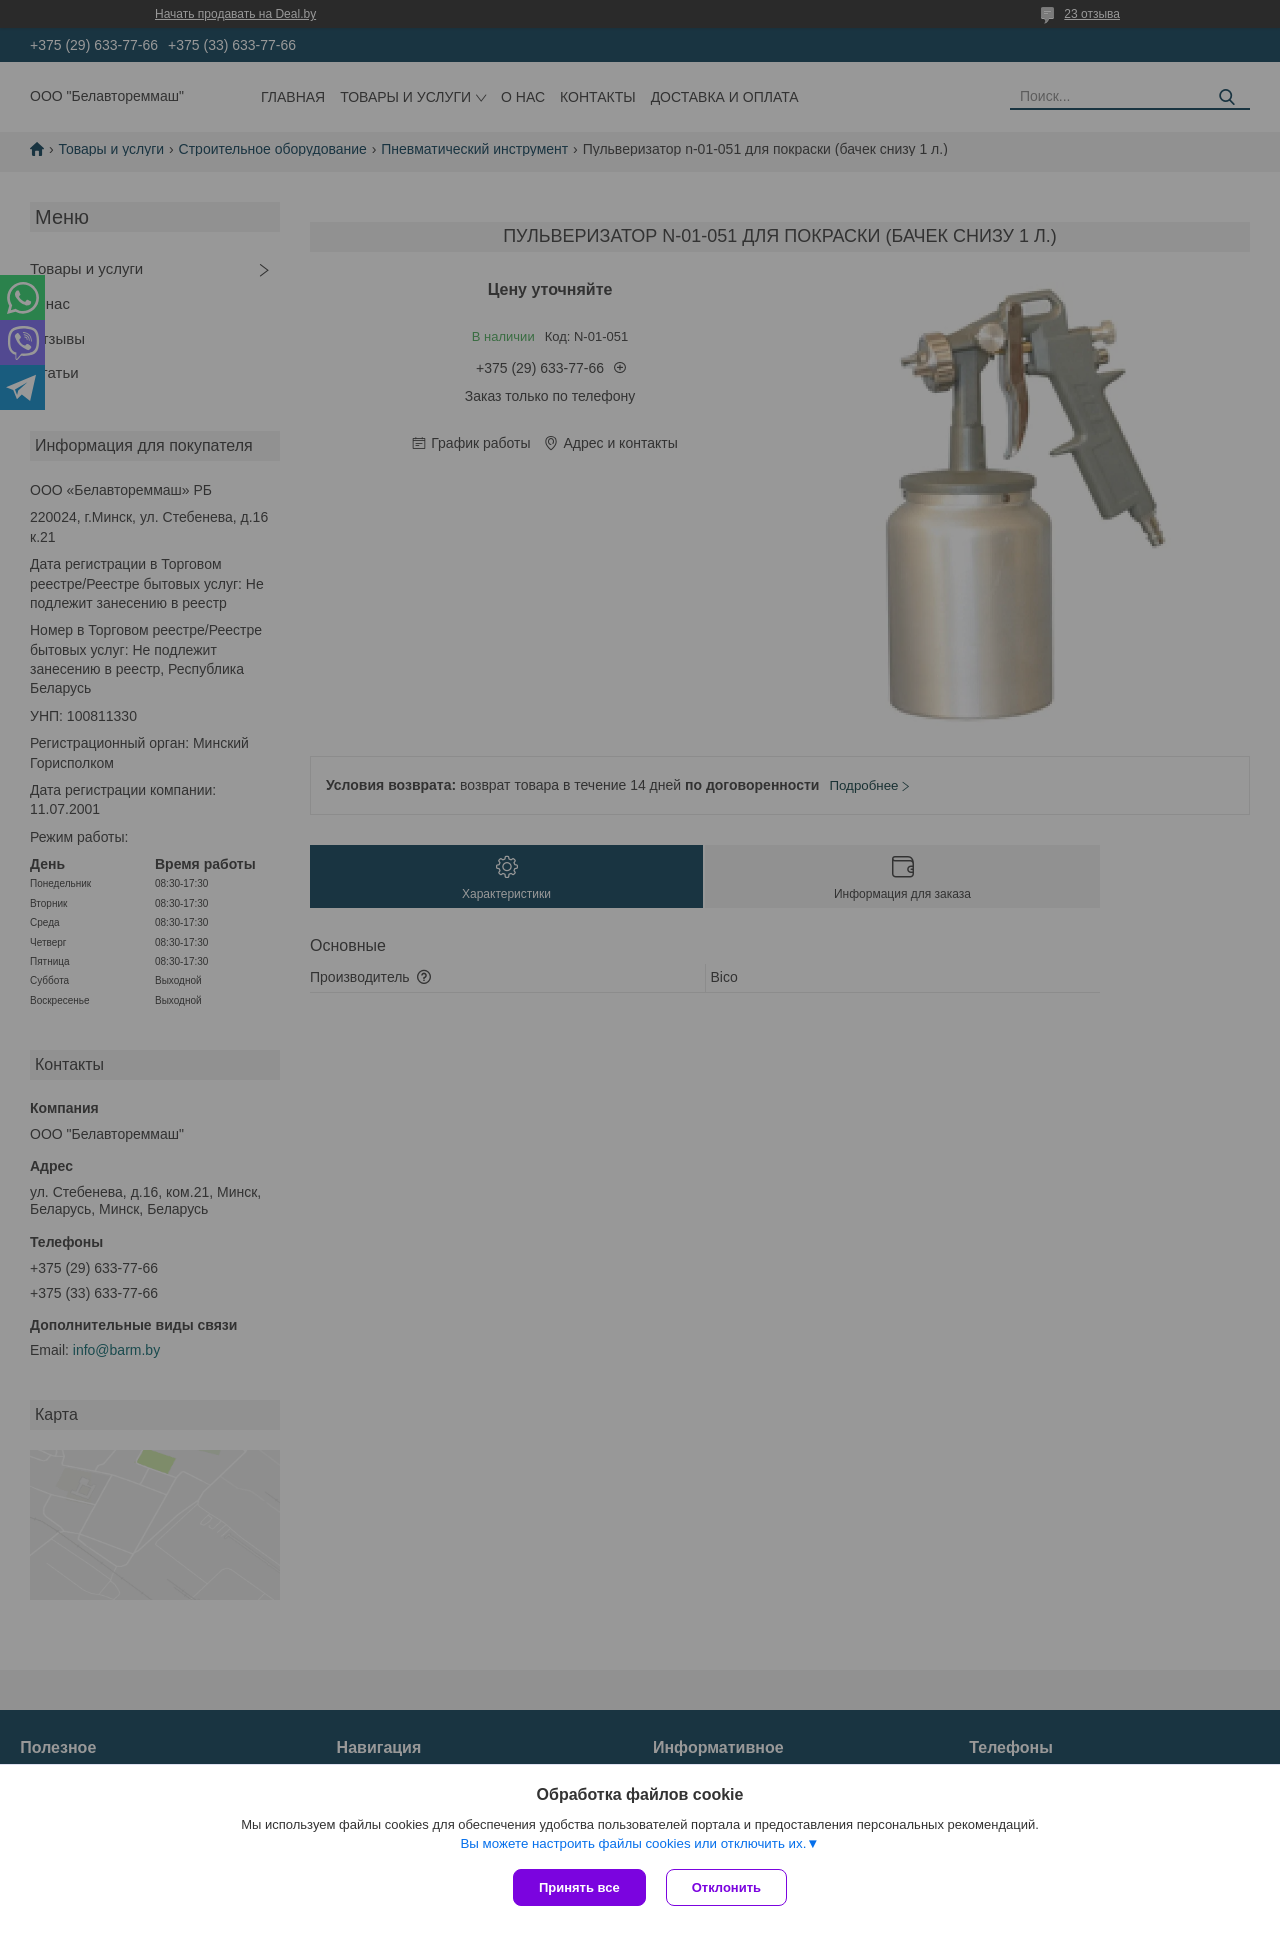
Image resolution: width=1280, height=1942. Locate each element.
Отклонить (726, 1887)
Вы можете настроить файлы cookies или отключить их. (633, 1843)
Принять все (579, 1887)
